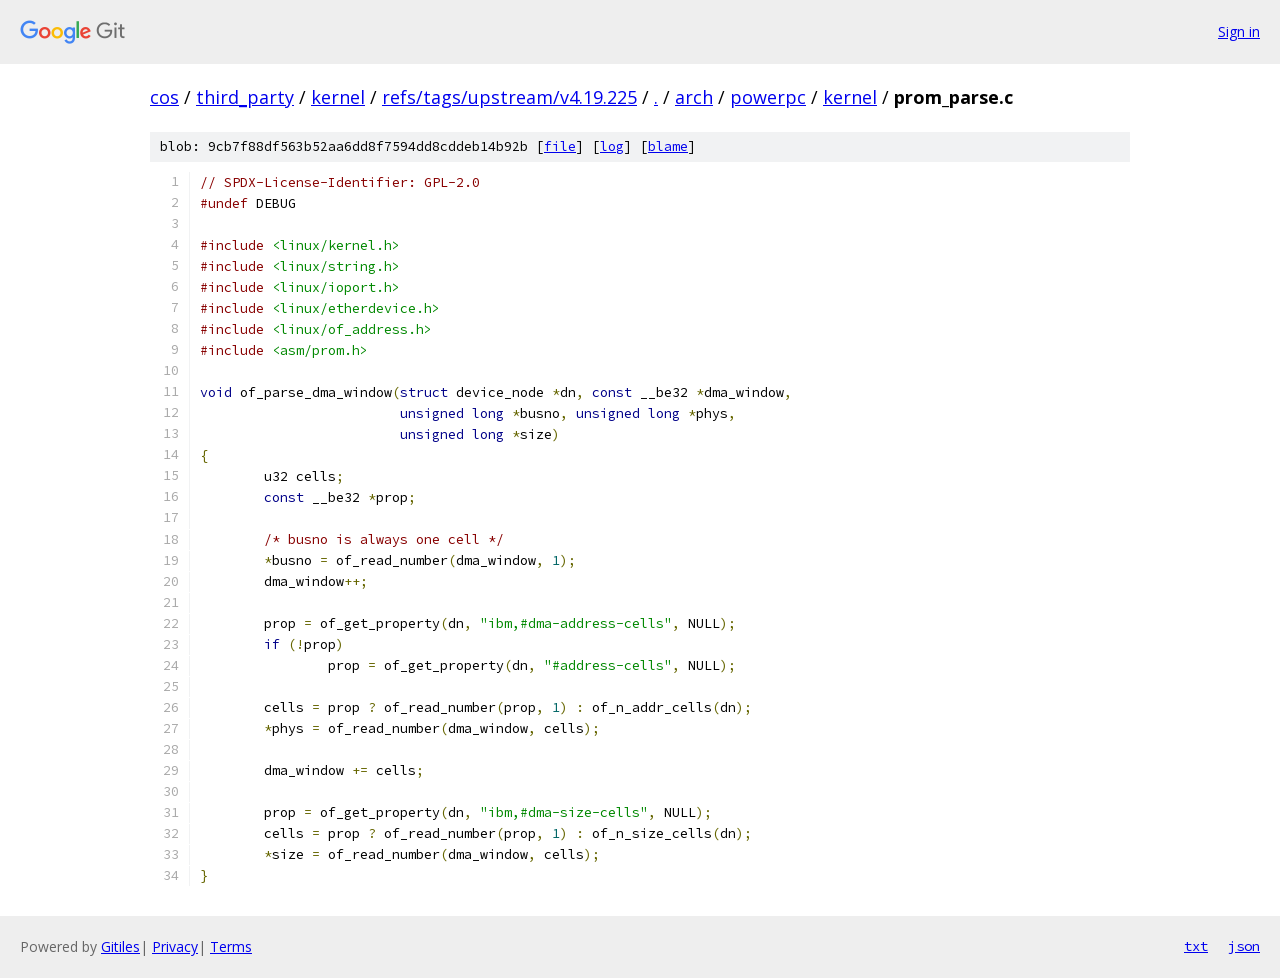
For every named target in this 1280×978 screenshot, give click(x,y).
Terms (231, 946)
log (612, 146)
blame (668, 146)
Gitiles (120, 946)
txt (1196, 946)
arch (694, 97)
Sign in (1239, 31)
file (560, 146)
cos (164, 97)
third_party (245, 97)
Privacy (175, 946)
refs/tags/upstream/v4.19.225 (509, 97)
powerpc (768, 97)
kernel (338, 97)
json (1244, 946)
